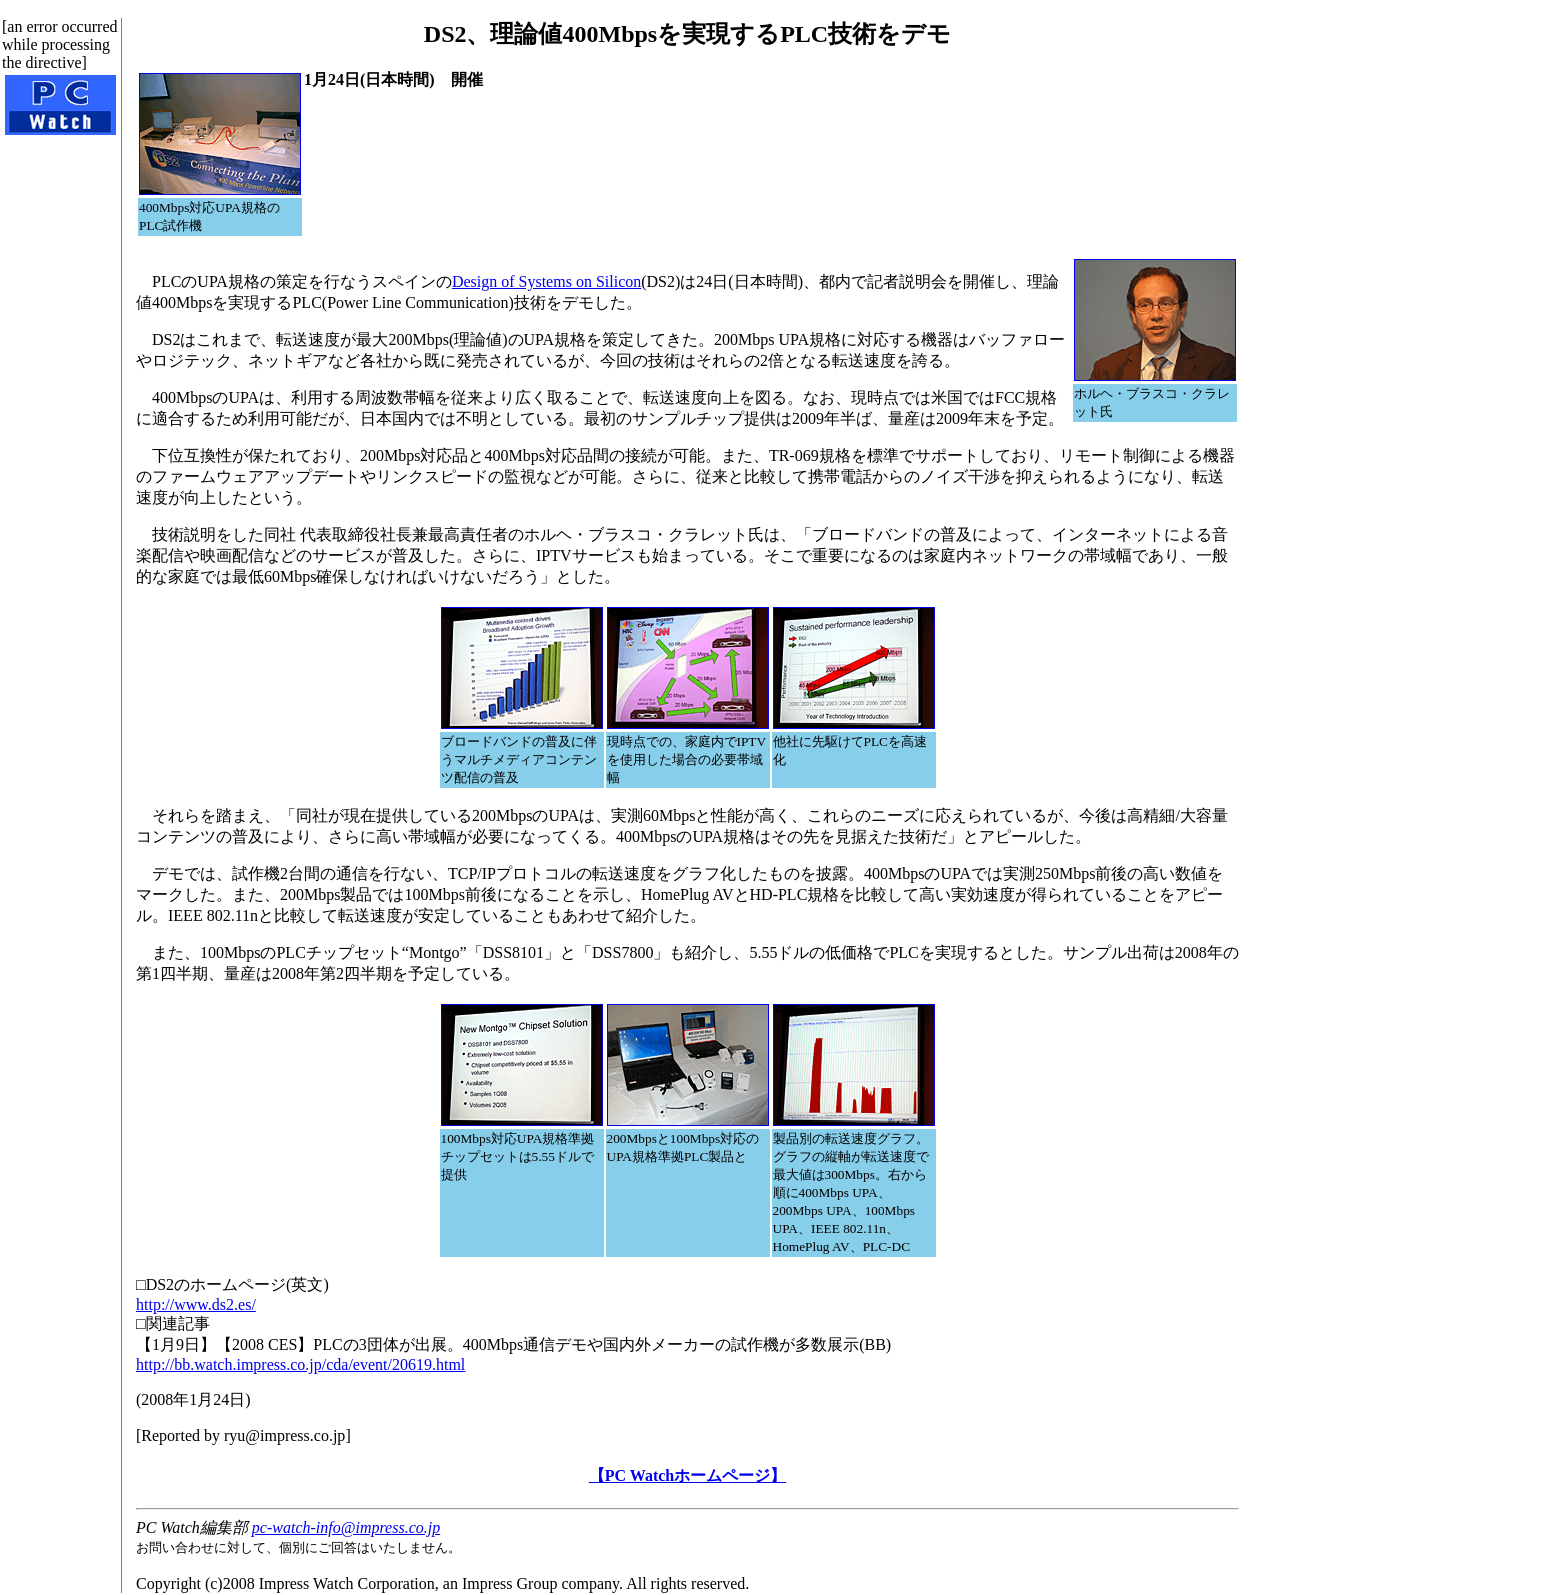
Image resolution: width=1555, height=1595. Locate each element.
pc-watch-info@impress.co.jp (346, 1527)
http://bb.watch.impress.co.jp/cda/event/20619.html (300, 1364)
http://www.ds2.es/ (196, 1304)
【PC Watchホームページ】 (687, 1475)
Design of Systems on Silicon (546, 281)
